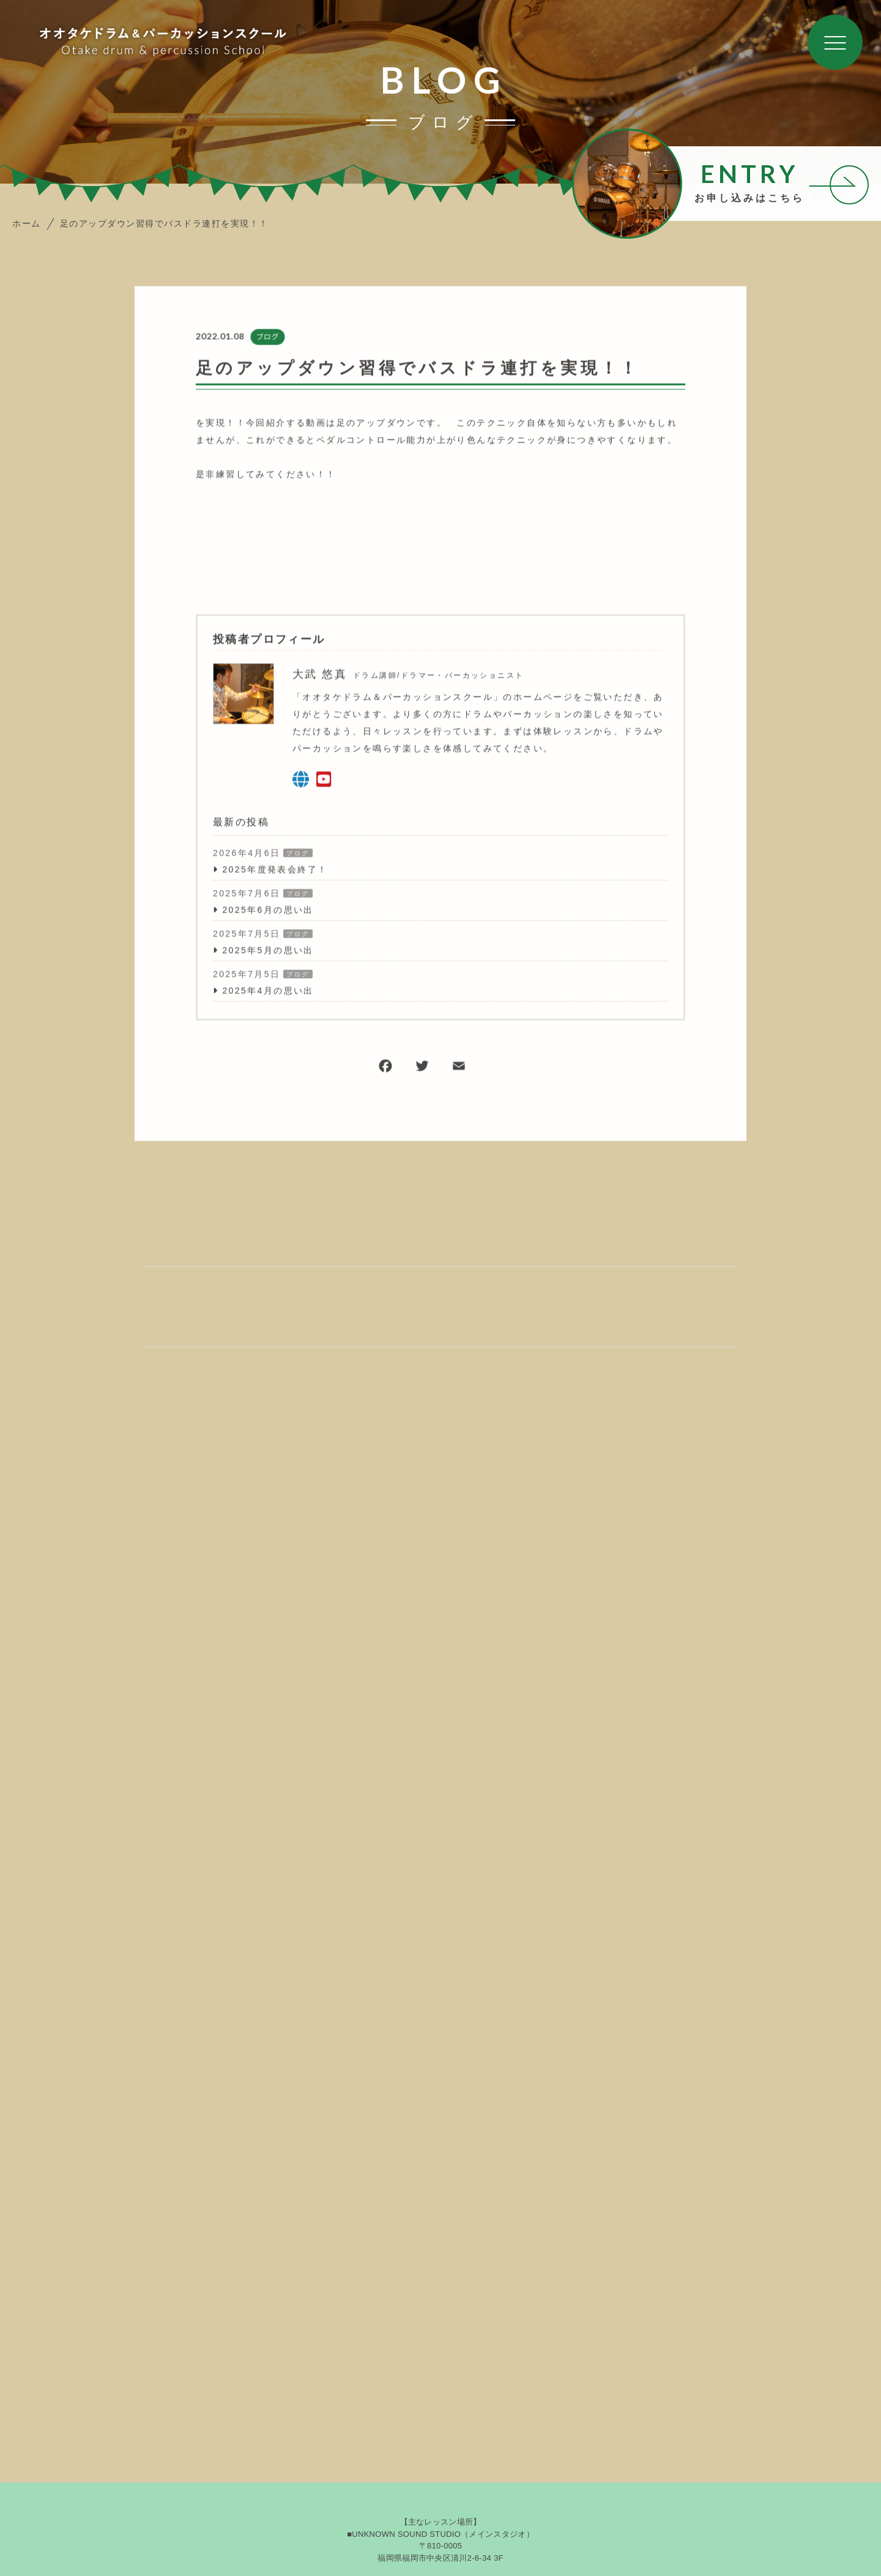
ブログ (267, 337)
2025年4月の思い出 (267, 991)
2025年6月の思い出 (267, 911)
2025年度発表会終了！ (274, 870)
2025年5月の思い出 (267, 951)
